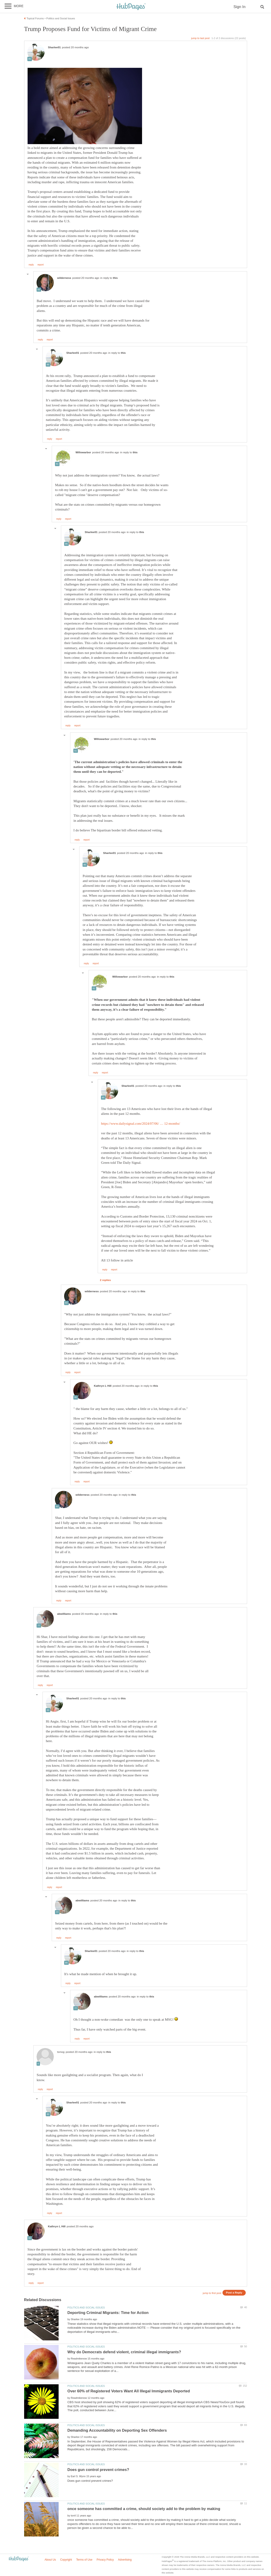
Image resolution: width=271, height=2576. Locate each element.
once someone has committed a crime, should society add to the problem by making (143, 2509)
